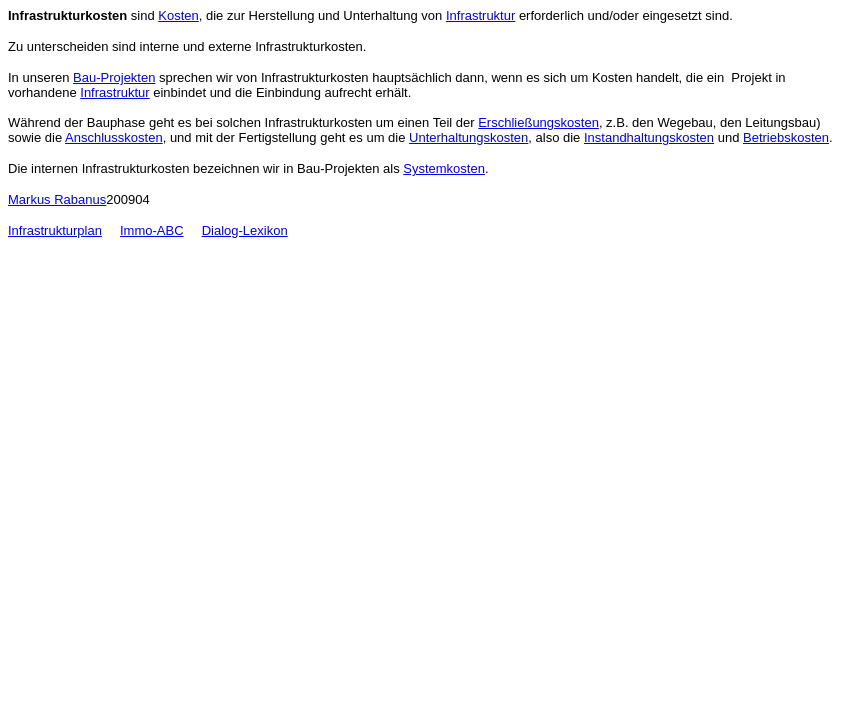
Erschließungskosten (538, 122)
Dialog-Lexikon (245, 230)
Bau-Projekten (114, 77)
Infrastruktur (480, 15)
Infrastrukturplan (55, 230)
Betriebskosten (786, 137)
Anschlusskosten (114, 137)
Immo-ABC (152, 230)
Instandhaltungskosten (649, 137)
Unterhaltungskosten (468, 137)
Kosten (178, 15)
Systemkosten (444, 168)
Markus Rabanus (57, 199)
